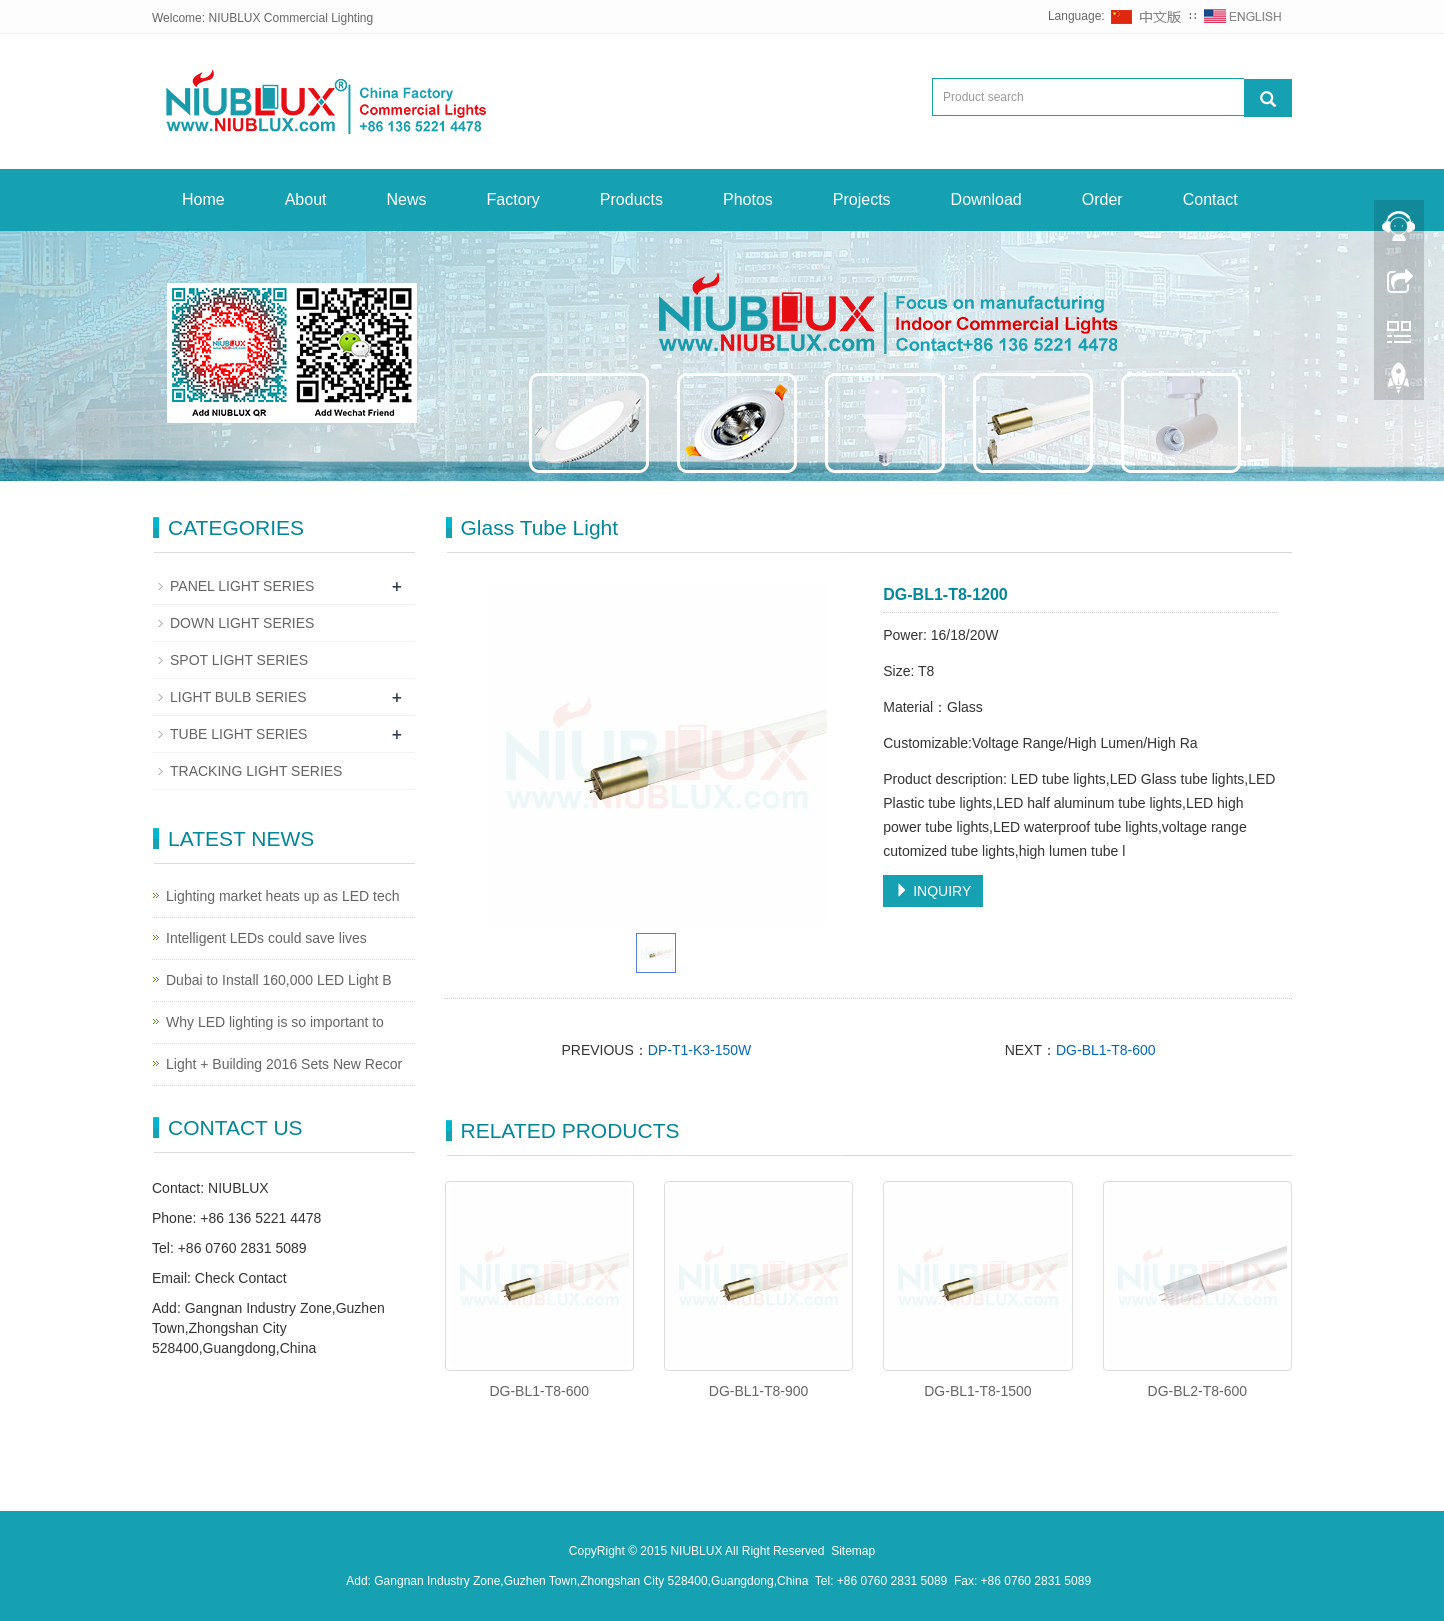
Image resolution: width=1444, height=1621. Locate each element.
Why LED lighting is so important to (275, 1022)
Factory (513, 199)
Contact (1210, 199)
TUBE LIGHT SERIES (238, 734)
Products (631, 199)
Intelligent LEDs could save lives (266, 938)
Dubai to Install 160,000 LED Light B (279, 980)
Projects (862, 199)
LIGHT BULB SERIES (238, 697)
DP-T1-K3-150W (699, 1050)
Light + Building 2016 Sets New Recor (284, 1064)
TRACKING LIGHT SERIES (256, 771)
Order (1102, 199)
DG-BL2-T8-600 (1198, 1391)
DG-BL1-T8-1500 (977, 1391)
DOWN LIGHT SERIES (242, 623)
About (306, 199)
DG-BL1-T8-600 (1106, 1050)
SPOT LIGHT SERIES (239, 660)
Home (203, 199)
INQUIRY (933, 891)
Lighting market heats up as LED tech (282, 896)
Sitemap (853, 1551)
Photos (748, 199)
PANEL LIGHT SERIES (242, 586)
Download (986, 199)
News (407, 199)
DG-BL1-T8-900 (759, 1391)
